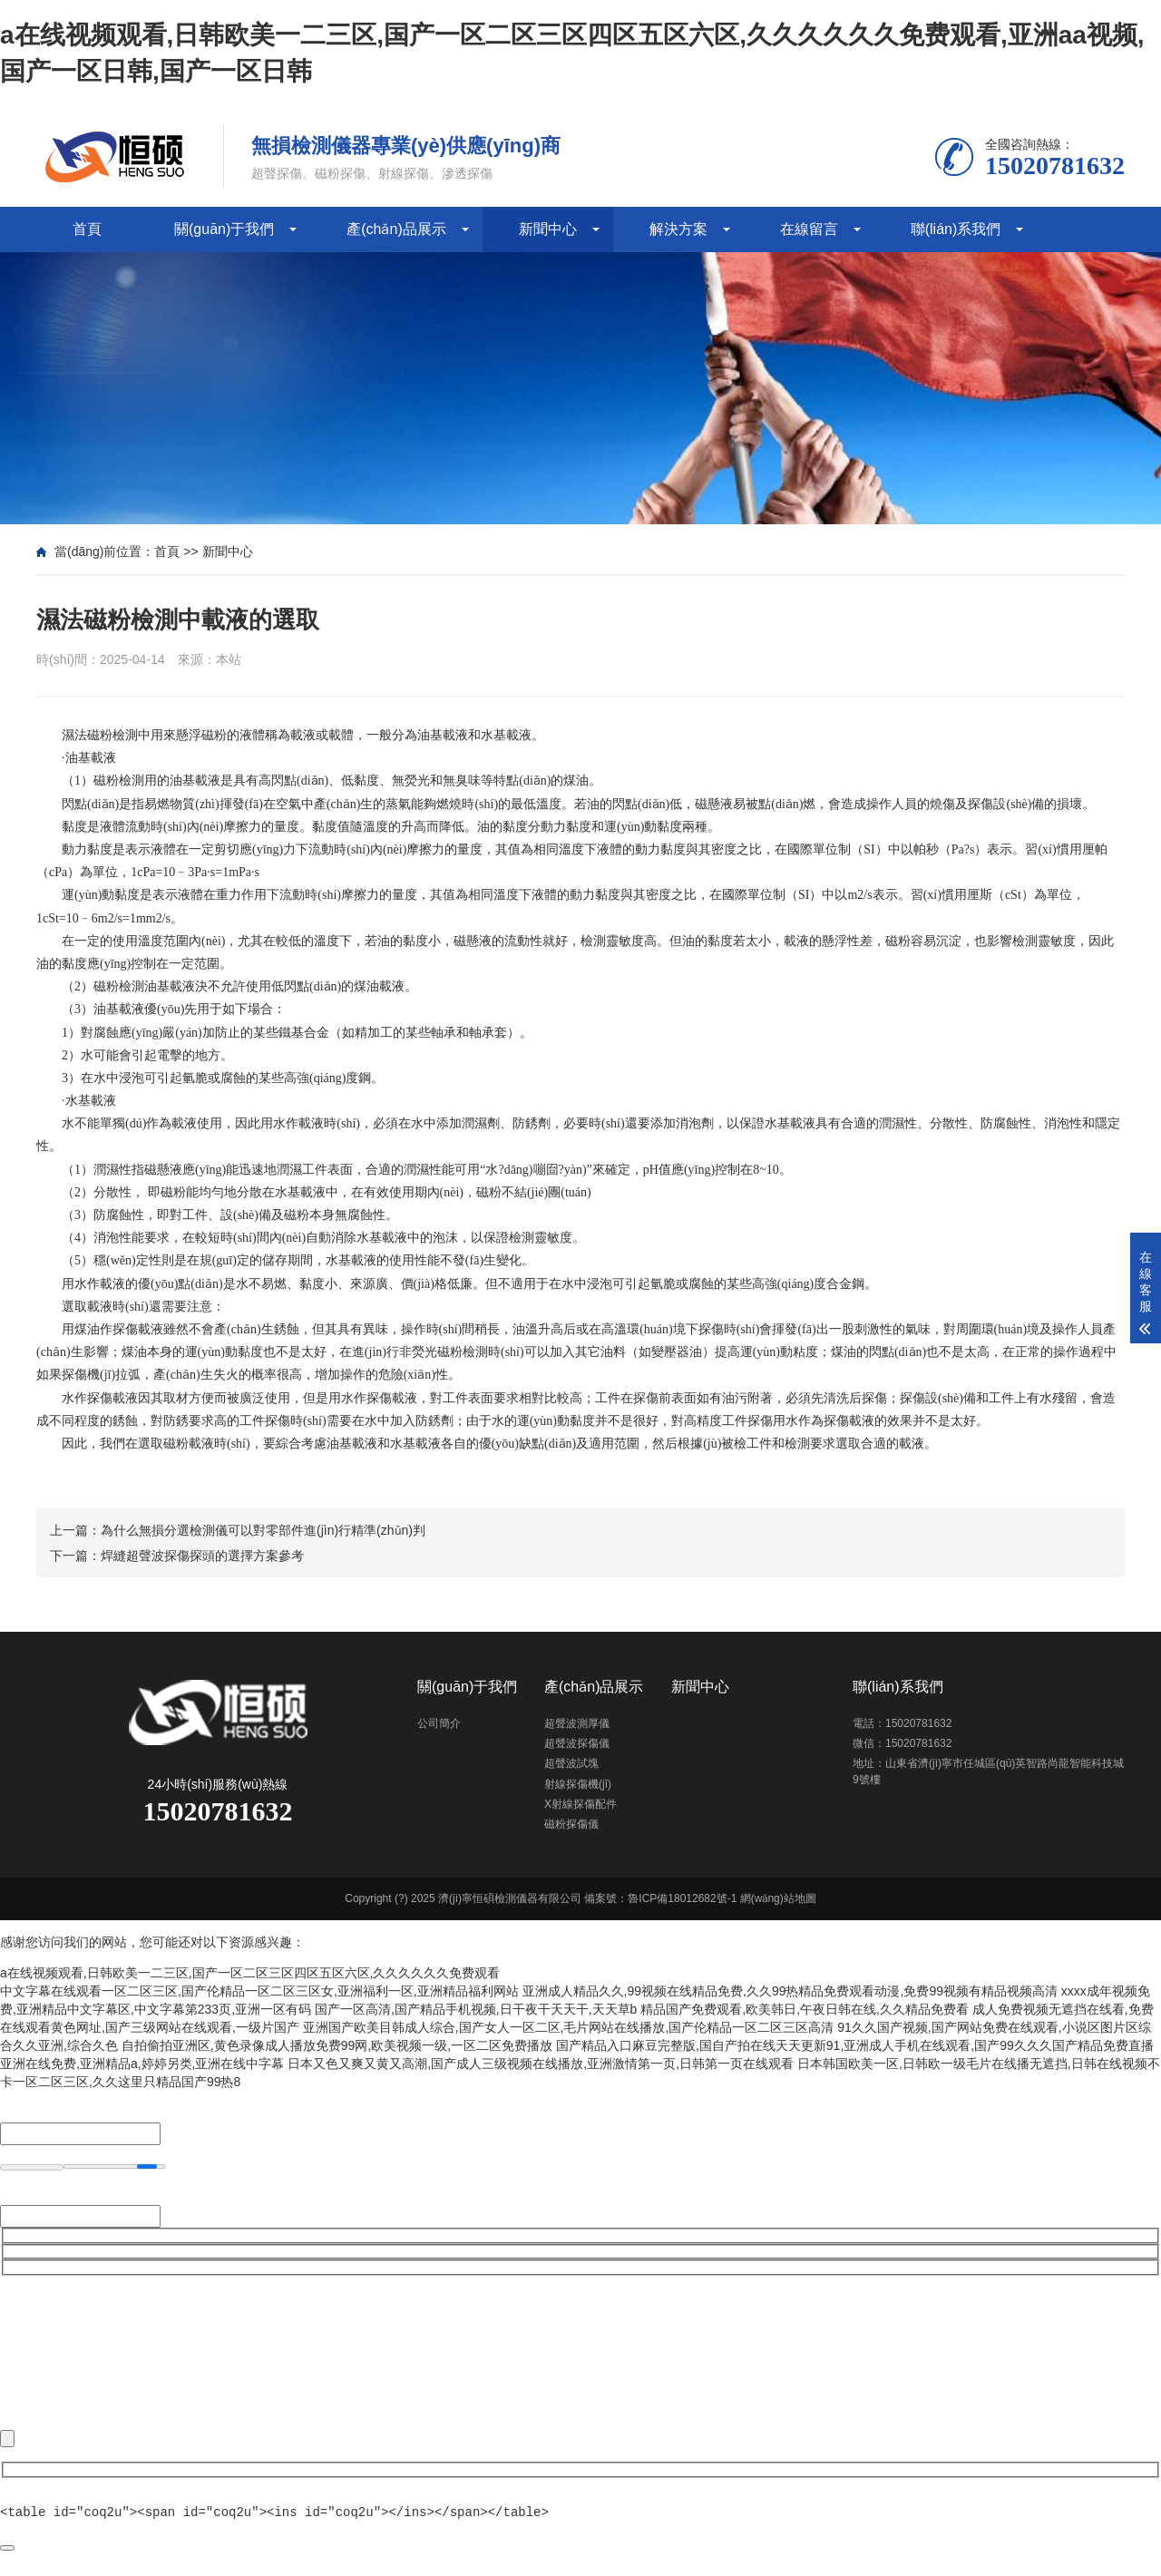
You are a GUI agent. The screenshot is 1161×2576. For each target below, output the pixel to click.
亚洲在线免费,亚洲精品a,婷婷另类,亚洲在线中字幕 (142, 2063)
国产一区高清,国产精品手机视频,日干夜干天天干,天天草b (476, 2009)
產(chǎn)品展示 (395, 229)
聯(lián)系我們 (956, 229)
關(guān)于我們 (224, 229)
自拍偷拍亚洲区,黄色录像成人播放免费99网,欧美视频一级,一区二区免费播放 (337, 2045)
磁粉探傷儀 (571, 1824)
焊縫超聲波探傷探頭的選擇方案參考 (202, 1555)
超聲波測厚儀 (577, 1723)
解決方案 (678, 229)
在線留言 (809, 229)
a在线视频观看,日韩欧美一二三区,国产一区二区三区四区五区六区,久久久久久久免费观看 (250, 1973)
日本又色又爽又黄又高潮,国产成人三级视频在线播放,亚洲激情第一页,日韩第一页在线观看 (541, 2063)
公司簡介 (439, 1723)
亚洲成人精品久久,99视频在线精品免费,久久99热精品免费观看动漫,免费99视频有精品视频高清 (790, 1991)
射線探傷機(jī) (577, 1784)
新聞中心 (548, 229)
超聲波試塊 (571, 1763)
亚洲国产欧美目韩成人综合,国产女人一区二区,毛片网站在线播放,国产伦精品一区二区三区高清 (568, 2027)
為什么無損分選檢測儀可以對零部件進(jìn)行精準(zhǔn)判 (263, 1530)
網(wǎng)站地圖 (778, 1898)
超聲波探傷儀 (577, 1743)
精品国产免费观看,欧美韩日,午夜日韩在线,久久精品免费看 (804, 2009)
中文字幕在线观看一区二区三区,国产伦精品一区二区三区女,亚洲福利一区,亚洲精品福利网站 (259, 1991)
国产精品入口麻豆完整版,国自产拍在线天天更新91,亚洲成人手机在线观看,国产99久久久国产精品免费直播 (855, 2045)
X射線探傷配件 (580, 1804)
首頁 (87, 229)
